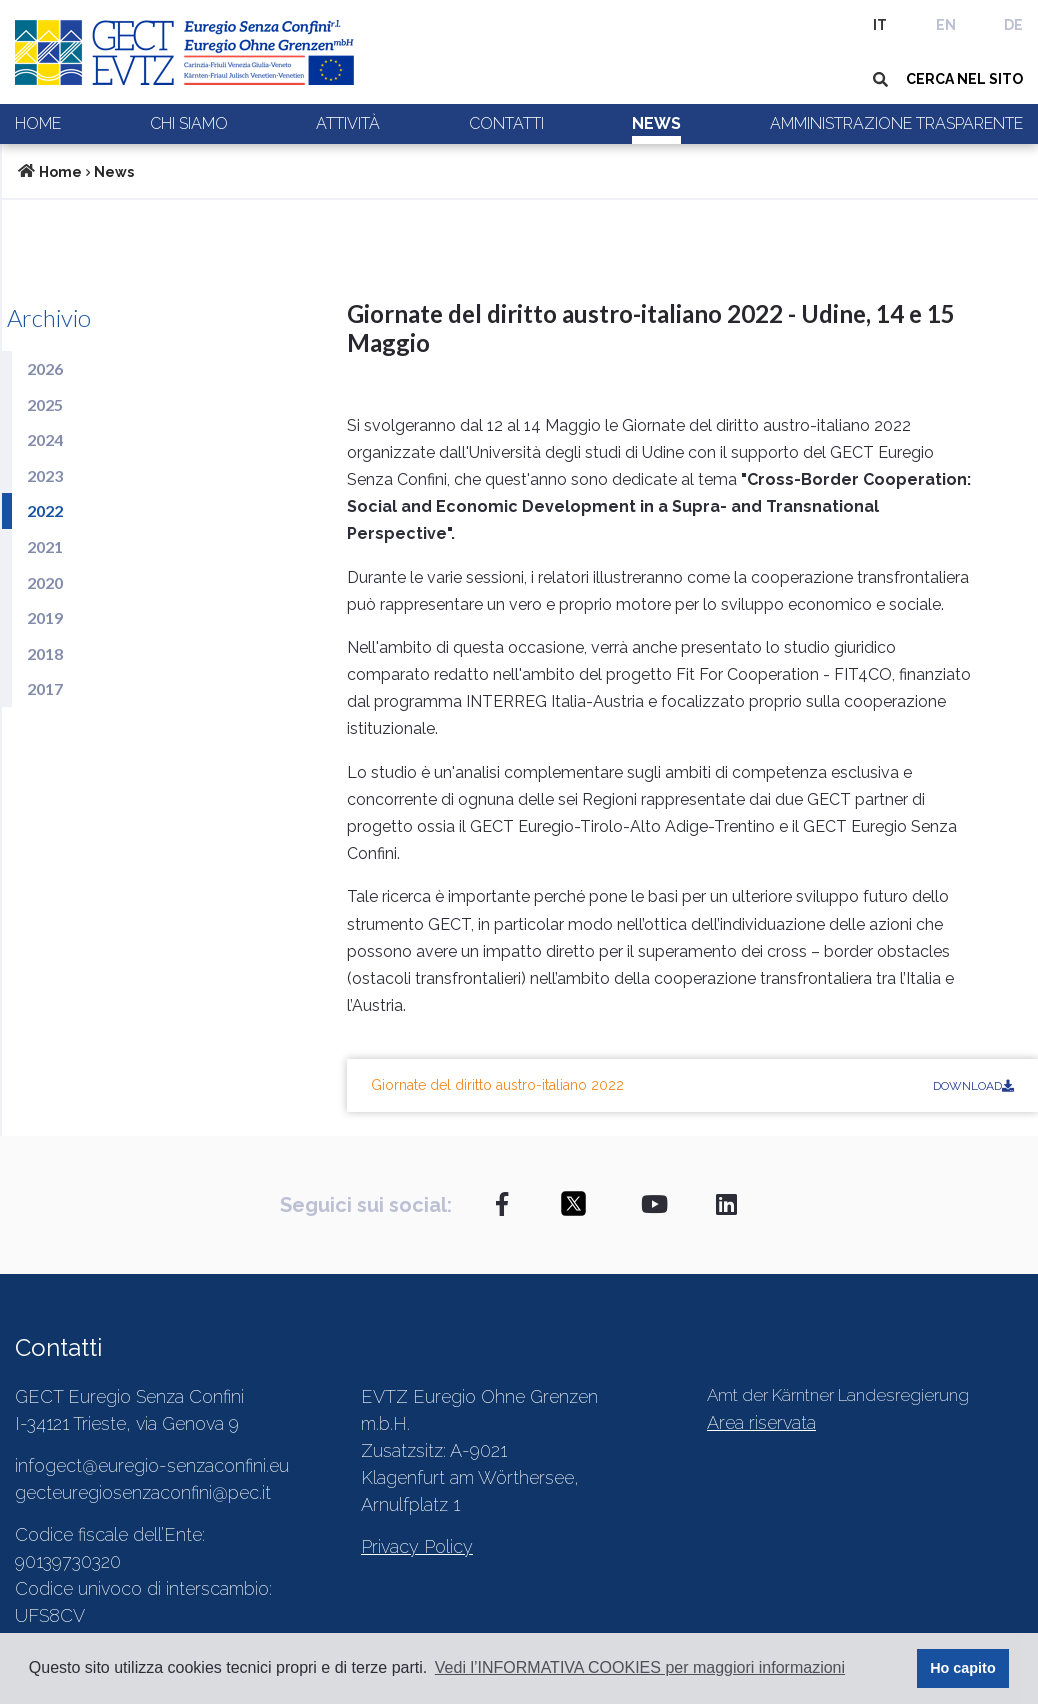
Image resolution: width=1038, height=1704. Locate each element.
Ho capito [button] (963, 1668)
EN (946, 25)
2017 (45, 688)
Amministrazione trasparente (896, 123)
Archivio (49, 317)
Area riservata (761, 1422)
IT (880, 25)
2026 (45, 368)
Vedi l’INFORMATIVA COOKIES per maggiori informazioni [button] (640, 1667)
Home (38, 123)
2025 (45, 404)
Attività (348, 123)
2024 (45, 439)
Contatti (506, 123)
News (656, 123)
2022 (45, 510)
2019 (45, 617)
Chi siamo (189, 123)
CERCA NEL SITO (964, 79)
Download (973, 1086)
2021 (45, 546)
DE (1013, 25)
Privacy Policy (417, 1546)
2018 (45, 653)
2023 (45, 475)
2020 (45, 582)
